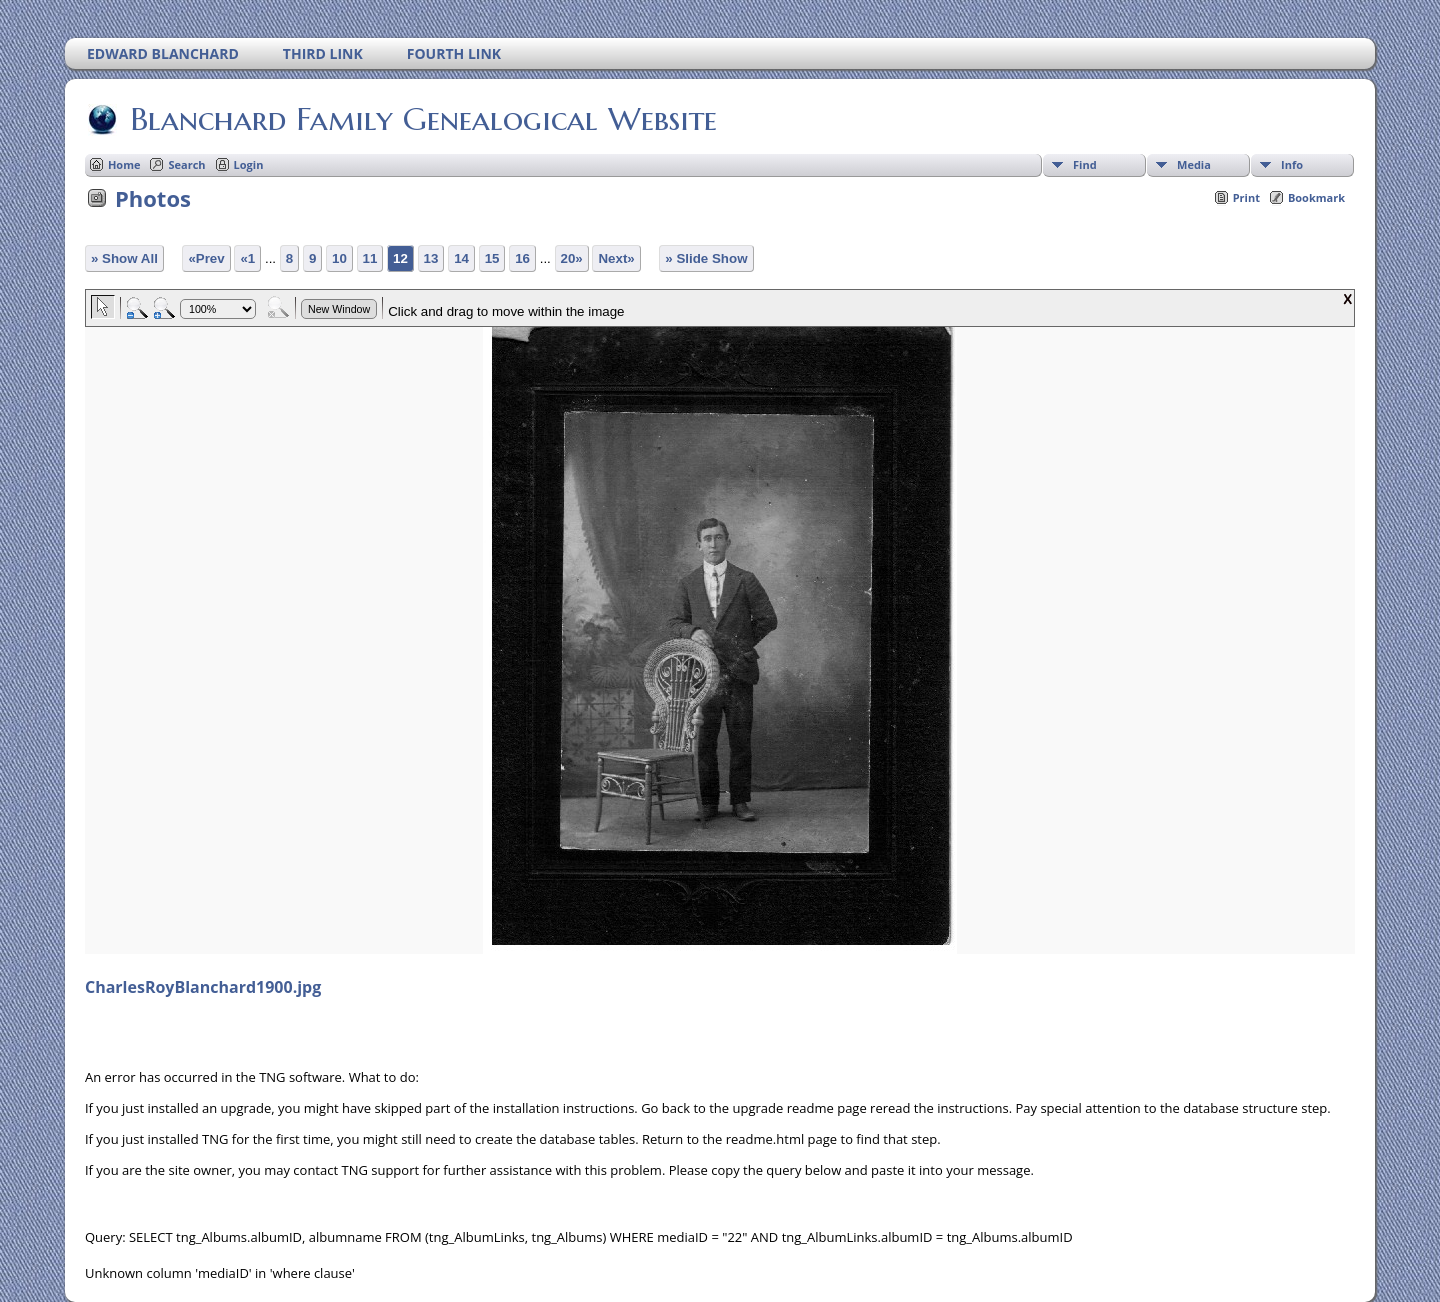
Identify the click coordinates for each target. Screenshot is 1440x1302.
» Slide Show (706, 258)
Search (186, 164)
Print (1246, 197)
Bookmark (1316, 197)
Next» (616, 258)
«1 (247, 258)
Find (1085, 164)
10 (339, 258)
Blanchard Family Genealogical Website (422, 119)
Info (1292, 164)
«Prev (206, 258)
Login (249, 164)
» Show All (124, 258)
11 (370, 258)
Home (124, 164)
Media (1194, 164)
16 (522, 258)
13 (431, 258)
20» (572, 258)
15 (492, 258)
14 (461, 258)
